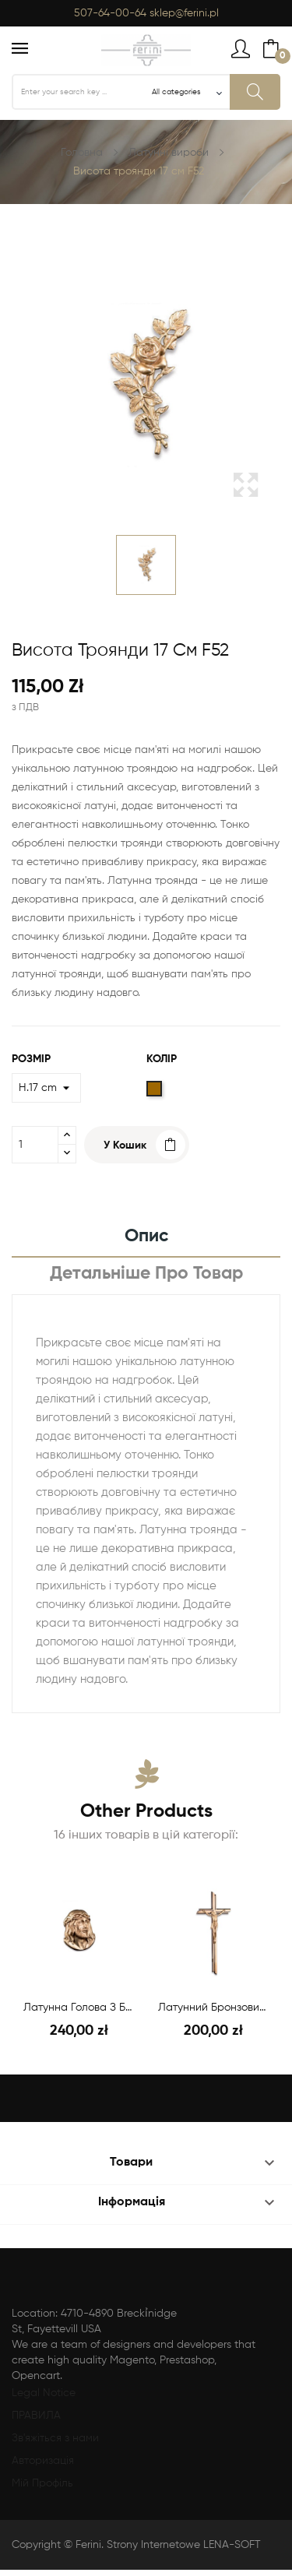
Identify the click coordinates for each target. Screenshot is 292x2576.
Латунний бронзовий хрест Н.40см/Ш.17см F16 (213, 2007)
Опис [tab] (146, 1236)
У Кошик (125, 1145)
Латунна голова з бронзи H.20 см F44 (79, 2007)
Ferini (88, 2544)
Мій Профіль (42, 2483)
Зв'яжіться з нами (55, 2438)
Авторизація (43, 2460)
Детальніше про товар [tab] (146, 1274)
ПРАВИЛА (36, 2415)
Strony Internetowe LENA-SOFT (184, 2544)
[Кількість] (35, 1144)
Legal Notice (44, 2393)
